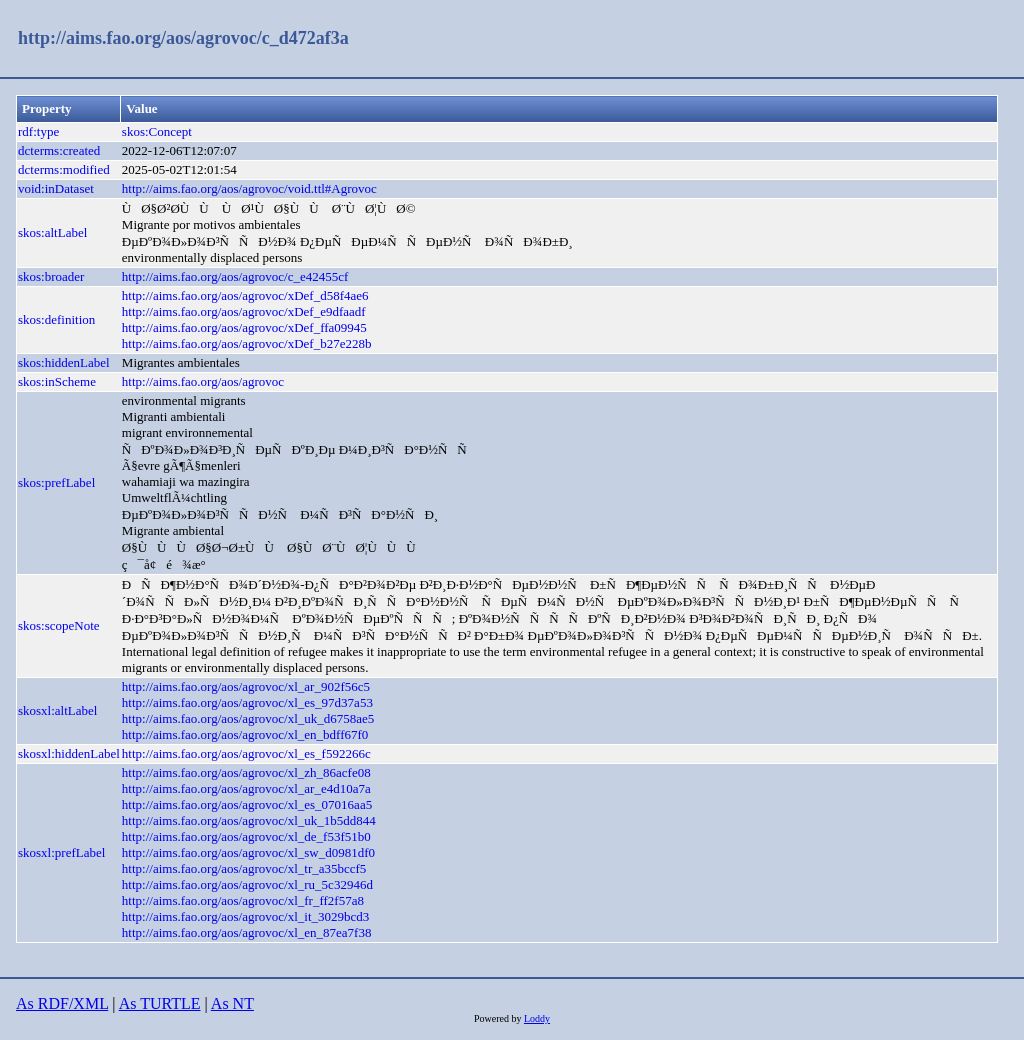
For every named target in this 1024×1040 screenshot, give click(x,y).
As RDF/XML (62, 1003)
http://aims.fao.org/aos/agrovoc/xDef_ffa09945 (244, 327)
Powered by (499, 1018)
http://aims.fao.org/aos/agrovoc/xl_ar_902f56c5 (246, 686)
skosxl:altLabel (57, 710)
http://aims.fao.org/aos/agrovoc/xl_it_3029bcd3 (245, 916)
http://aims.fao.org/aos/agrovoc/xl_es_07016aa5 (247, 804)
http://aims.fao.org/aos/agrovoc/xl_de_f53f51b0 (246, 836)
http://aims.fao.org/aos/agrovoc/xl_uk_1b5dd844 (249, 820)
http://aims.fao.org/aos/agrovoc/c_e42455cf (235, 276)
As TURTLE (160, 1003)
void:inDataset (56, 188)
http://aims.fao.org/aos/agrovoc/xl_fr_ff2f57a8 (243, 900)
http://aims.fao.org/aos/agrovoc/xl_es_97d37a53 (247, 702)
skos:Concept (157, 131)
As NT (232, 1003)
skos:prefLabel (56, 482)
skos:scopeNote (59, 625)
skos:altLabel (52, 232)
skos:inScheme (57, 381)
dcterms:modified (64, 169)
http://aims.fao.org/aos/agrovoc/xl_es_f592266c (246, 753)
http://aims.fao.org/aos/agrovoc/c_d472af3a (183, 38)
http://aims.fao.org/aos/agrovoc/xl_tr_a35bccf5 (244, 868)
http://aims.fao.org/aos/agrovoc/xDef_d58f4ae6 (245, 295)
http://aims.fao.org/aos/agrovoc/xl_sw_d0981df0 (248, 852)
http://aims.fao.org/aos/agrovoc (203, 381)
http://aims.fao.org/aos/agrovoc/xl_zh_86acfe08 (246, 772)
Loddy (537, 1018)
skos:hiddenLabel (64, 362)
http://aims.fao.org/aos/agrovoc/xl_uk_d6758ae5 (248, 718)
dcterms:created (59, 150)
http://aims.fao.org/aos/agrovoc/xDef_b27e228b (247, 343)
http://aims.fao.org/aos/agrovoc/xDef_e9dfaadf (244, 311)
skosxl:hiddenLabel (69, 753)
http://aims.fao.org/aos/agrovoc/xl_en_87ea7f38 (247, 932)
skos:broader (51, 276)
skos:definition (56, 319)
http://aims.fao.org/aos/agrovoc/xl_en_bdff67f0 (245, 734)
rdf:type (38, 131)
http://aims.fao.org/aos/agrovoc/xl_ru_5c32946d (247, 884)
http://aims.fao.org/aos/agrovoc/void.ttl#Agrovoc (249, 188)
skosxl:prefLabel (61, 852)
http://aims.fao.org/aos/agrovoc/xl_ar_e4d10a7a (246, 788)
